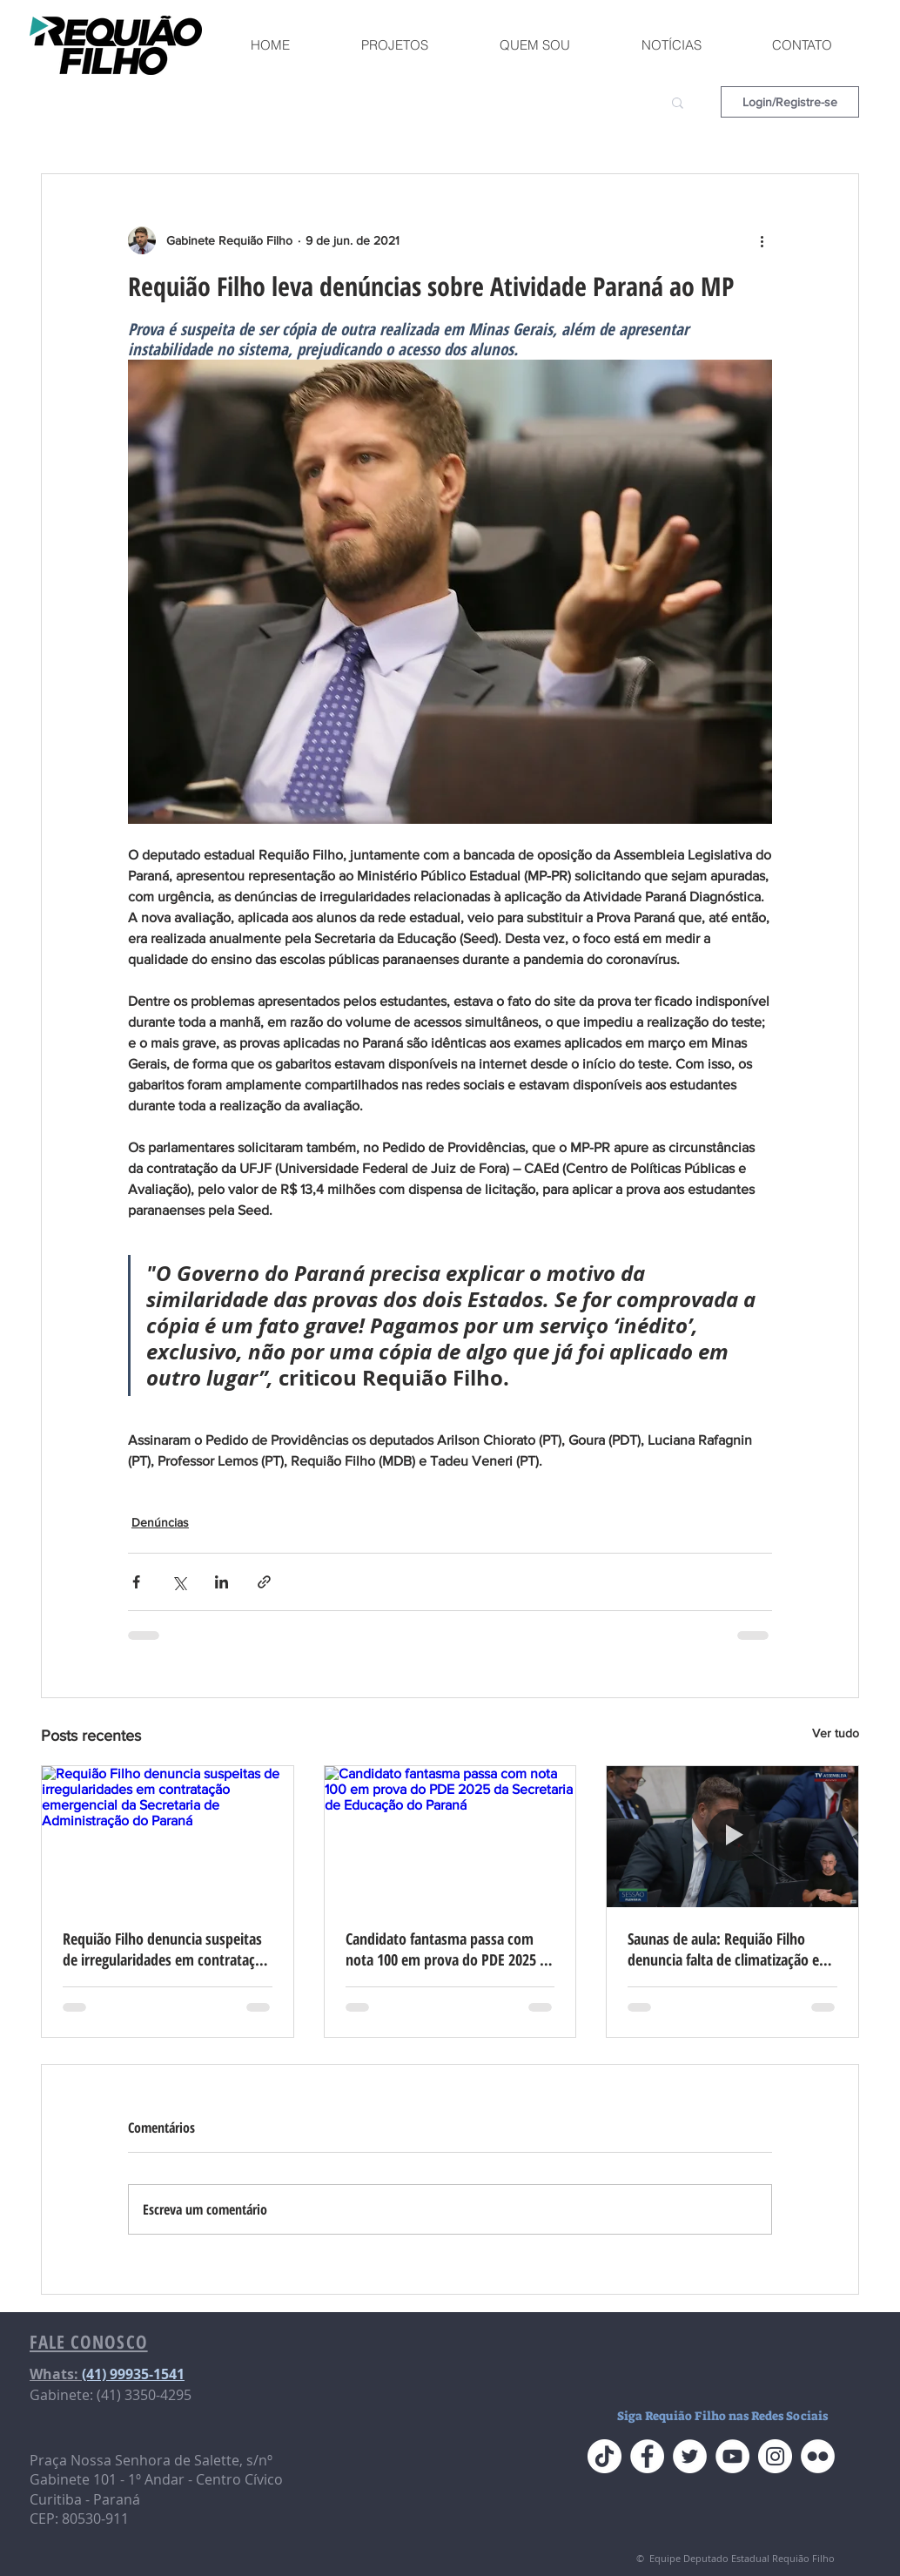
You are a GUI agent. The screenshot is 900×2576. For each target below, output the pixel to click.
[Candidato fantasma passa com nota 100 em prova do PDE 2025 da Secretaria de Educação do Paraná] (450, 1836)
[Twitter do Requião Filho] (690, 2456)
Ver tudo (835, 1733)
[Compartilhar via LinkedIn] (221, 1582)
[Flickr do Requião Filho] (818, 2456)
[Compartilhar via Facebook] (136, 1582)
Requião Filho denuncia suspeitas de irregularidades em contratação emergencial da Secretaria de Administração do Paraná (166, 1949)
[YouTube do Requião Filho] (732, 2456)
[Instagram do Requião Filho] (775, 2456)
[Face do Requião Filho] (647, 2456)
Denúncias (160, 1522)
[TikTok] (604, 2456)
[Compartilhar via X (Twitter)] (179, 1582)
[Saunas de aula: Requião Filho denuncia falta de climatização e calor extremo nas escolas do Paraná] (732, 1836)
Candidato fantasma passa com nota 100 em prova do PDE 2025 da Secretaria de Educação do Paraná (450, 1949)
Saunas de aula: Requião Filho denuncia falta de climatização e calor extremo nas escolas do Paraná (723, 1949)
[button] (677, 102)
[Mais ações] (761, 240)
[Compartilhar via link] (264, 1582)
